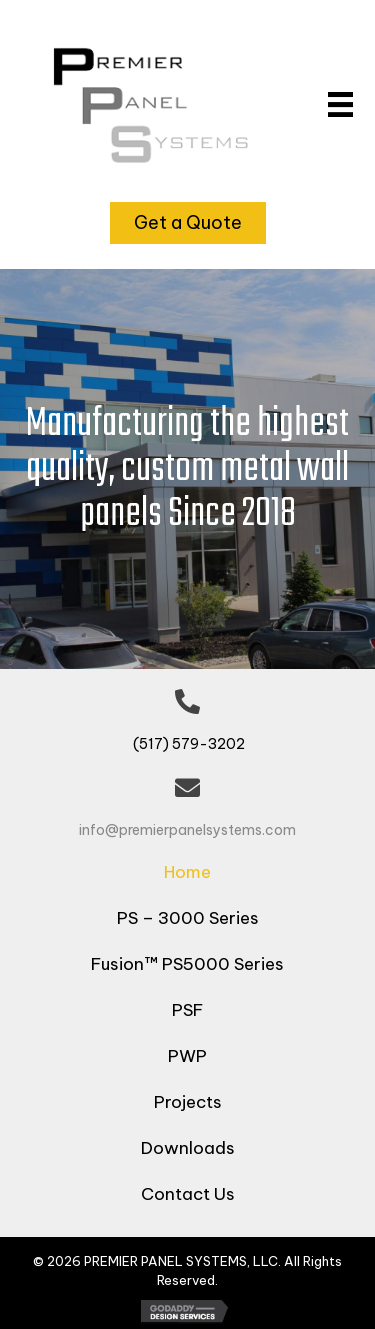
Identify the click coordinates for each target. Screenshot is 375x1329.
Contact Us (188, 1194)
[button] (188, 223)
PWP (187, 1056)
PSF (187, 1010)
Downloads (188, 1148)
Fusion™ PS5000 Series (187, 964)
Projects (188, 1102)
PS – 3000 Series (188, 918)
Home (187, 872)
